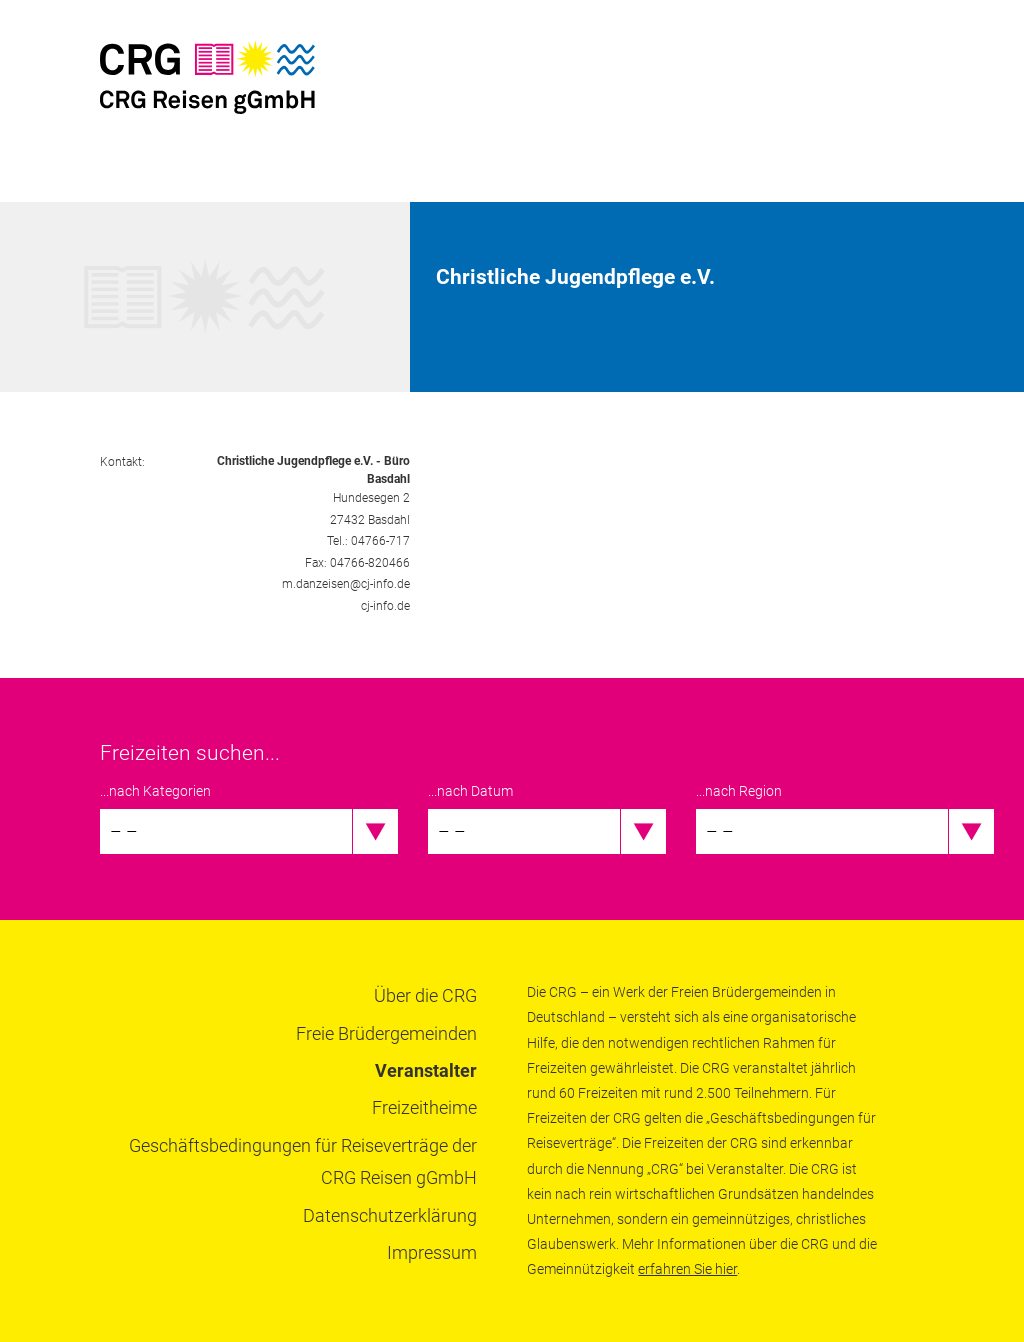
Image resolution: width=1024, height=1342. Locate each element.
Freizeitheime (424, 1107)
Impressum (432, 1252)
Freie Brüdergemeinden (386, 1033)
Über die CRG (425, 995)
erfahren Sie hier (687, 1269)
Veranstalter (426, 1070)
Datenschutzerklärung (390, 1215)
